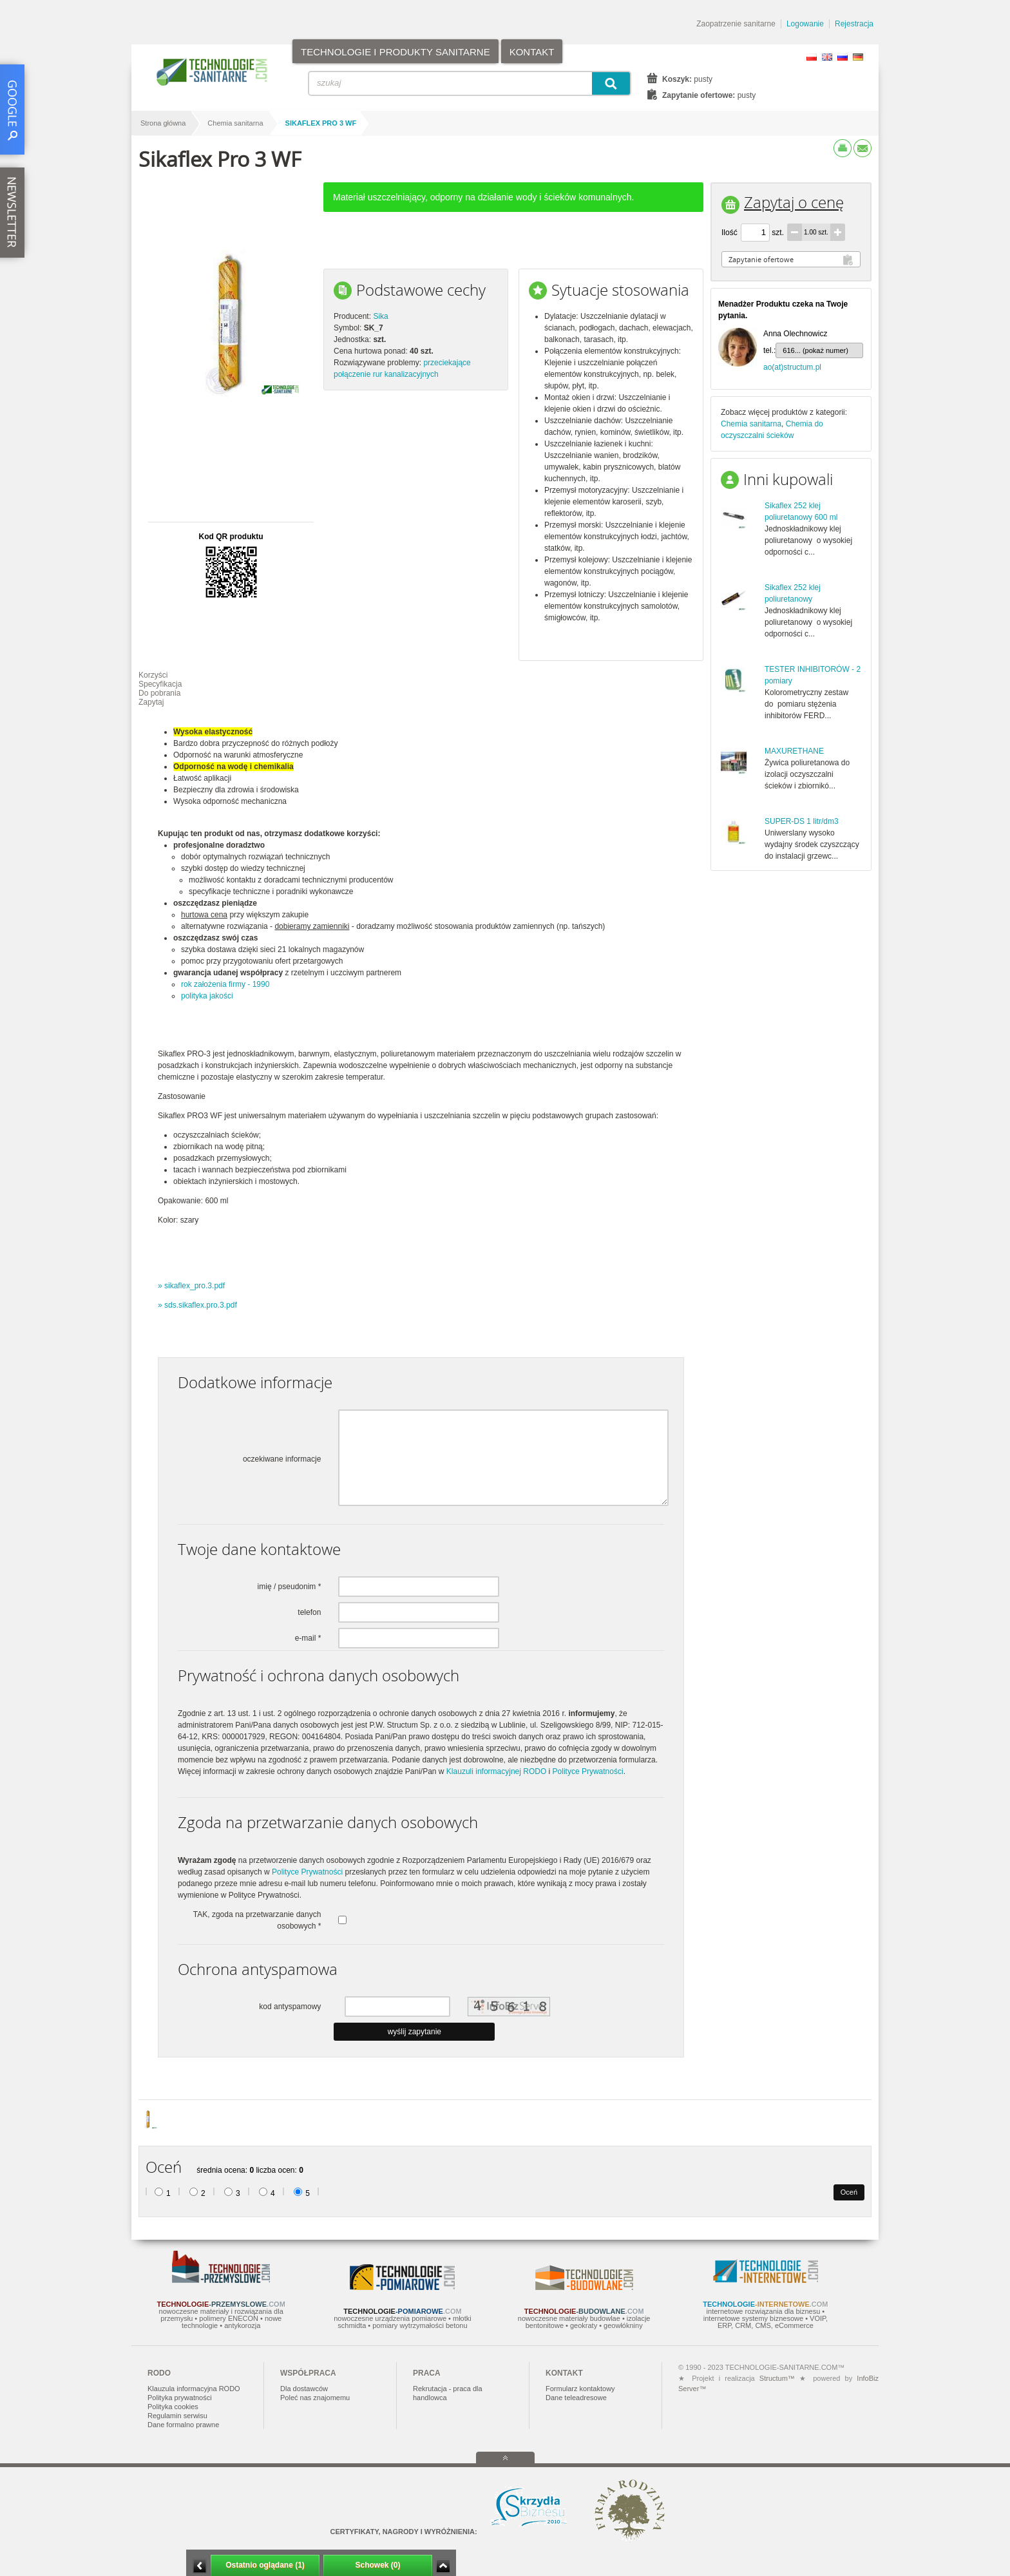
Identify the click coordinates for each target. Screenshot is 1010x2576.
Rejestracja (854, 23)
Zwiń (442, 2566)
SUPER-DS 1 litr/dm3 (802, 821)
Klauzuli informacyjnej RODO (496, 1771)
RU (842, 57)
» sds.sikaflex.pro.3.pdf (197, 1305)
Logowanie (805, 23)
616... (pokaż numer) (815, 350)
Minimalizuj (199, 2566)
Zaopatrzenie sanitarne (736, 23)
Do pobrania (159, 693)
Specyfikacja (160, 684)
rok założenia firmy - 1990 (225, 984)
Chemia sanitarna (235, 123)
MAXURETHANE (794, 751)
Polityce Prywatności (588, 1771)
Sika (380, 316)
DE (858, 57)
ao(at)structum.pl (792, 367)
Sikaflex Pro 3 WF (321, 123)
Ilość (729, 232)
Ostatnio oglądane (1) (265, 2565)
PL (811, 57)
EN (827, 57)
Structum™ (777, 2378)
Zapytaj (151, 702)
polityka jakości (207, 995)
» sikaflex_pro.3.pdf (191, 1285)
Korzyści (152, 675)
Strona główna (163, 123)
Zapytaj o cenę (794, 202)
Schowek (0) (377, 2565)
